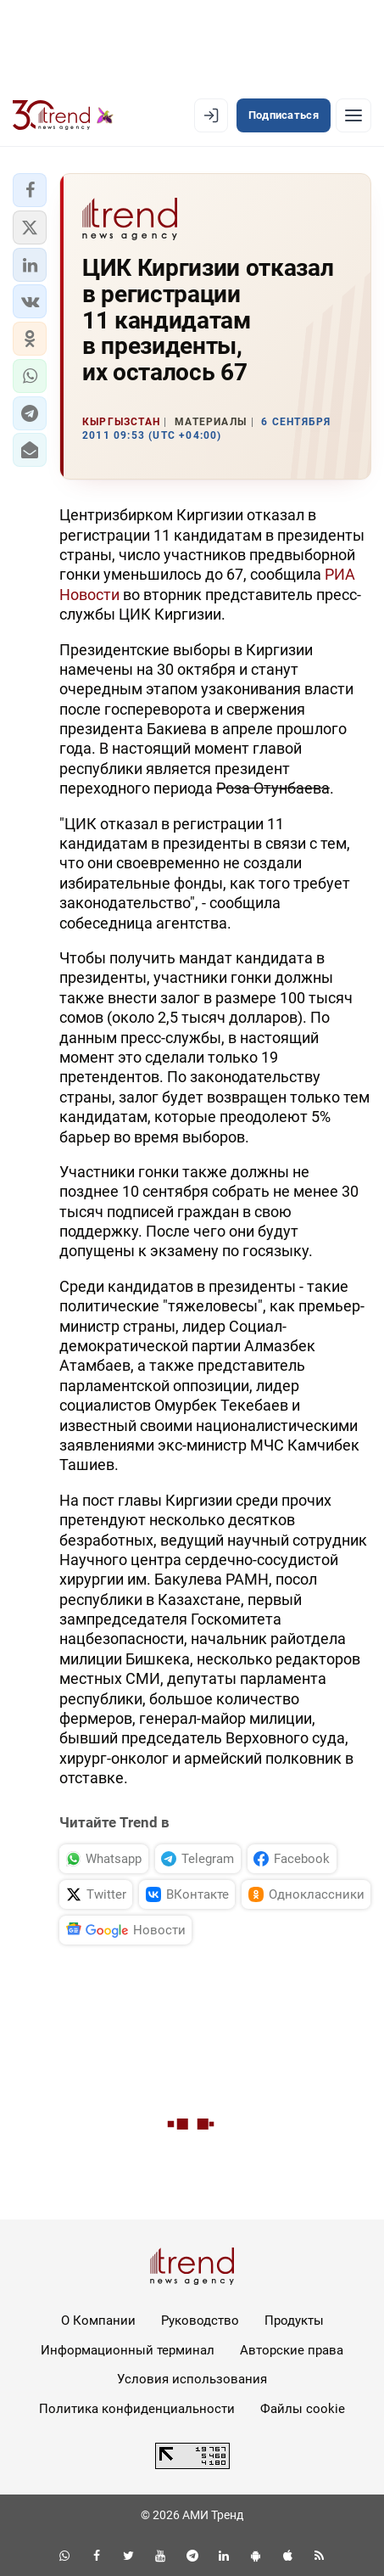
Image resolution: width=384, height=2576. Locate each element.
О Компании (98, 2320)
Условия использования (192, 2379)
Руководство (200, 2320)
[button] (30, 190)
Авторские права (291, 2350)
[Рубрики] (353, 115)
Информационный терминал (127, 2350)
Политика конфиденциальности (137, 2408)
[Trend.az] (63, 115)
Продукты (294, 2320)
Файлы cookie (302, 2408)
